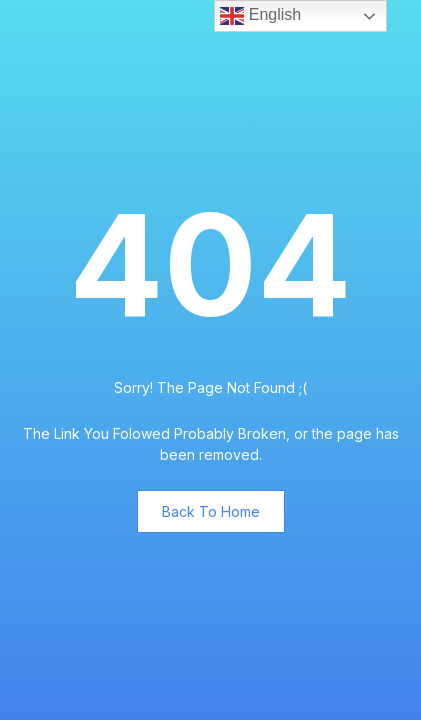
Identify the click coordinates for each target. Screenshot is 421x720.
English (260, 16)
